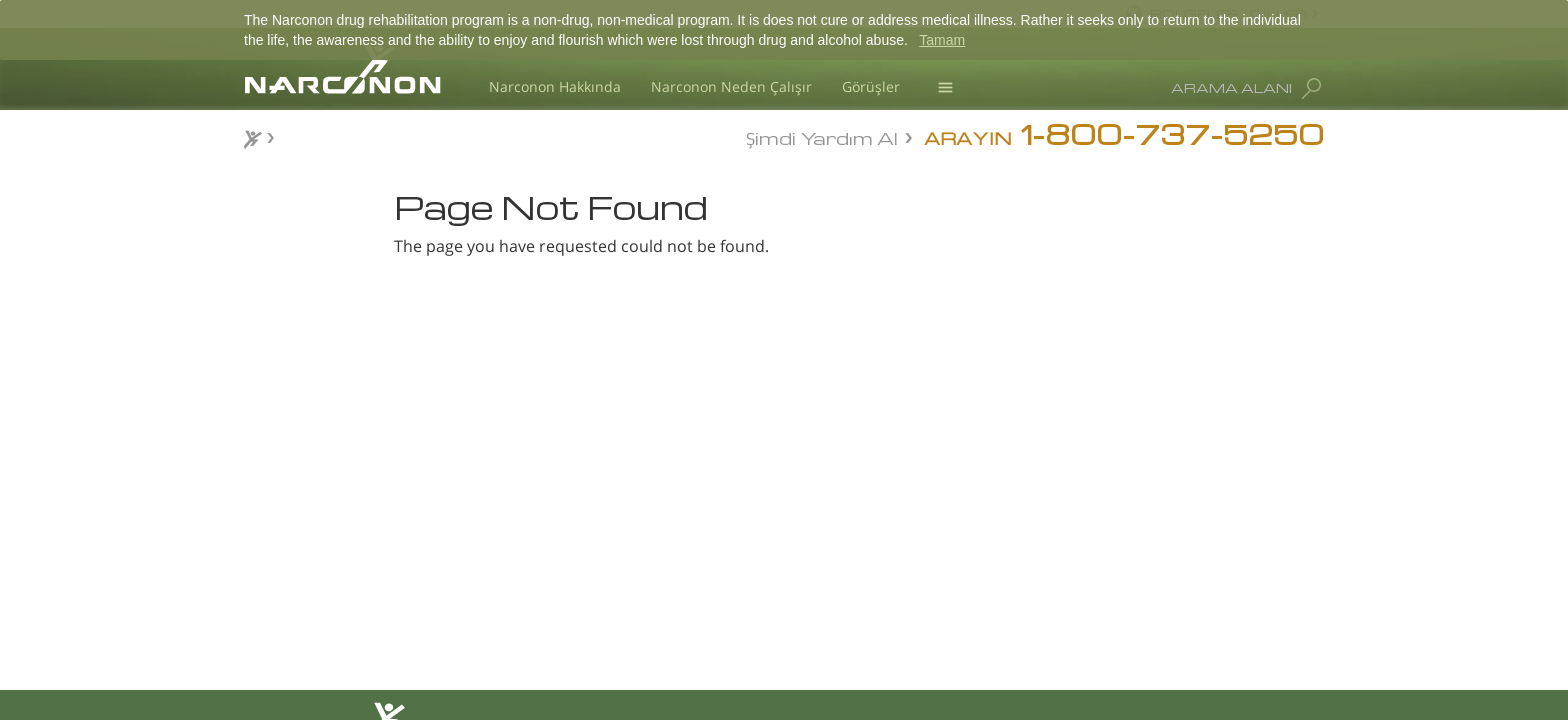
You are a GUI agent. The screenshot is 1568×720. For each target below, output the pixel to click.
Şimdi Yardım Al (822, 136)
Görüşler (871, 86)
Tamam (942, 40)
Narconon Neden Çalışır (731, 86)
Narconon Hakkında (555, 86)
